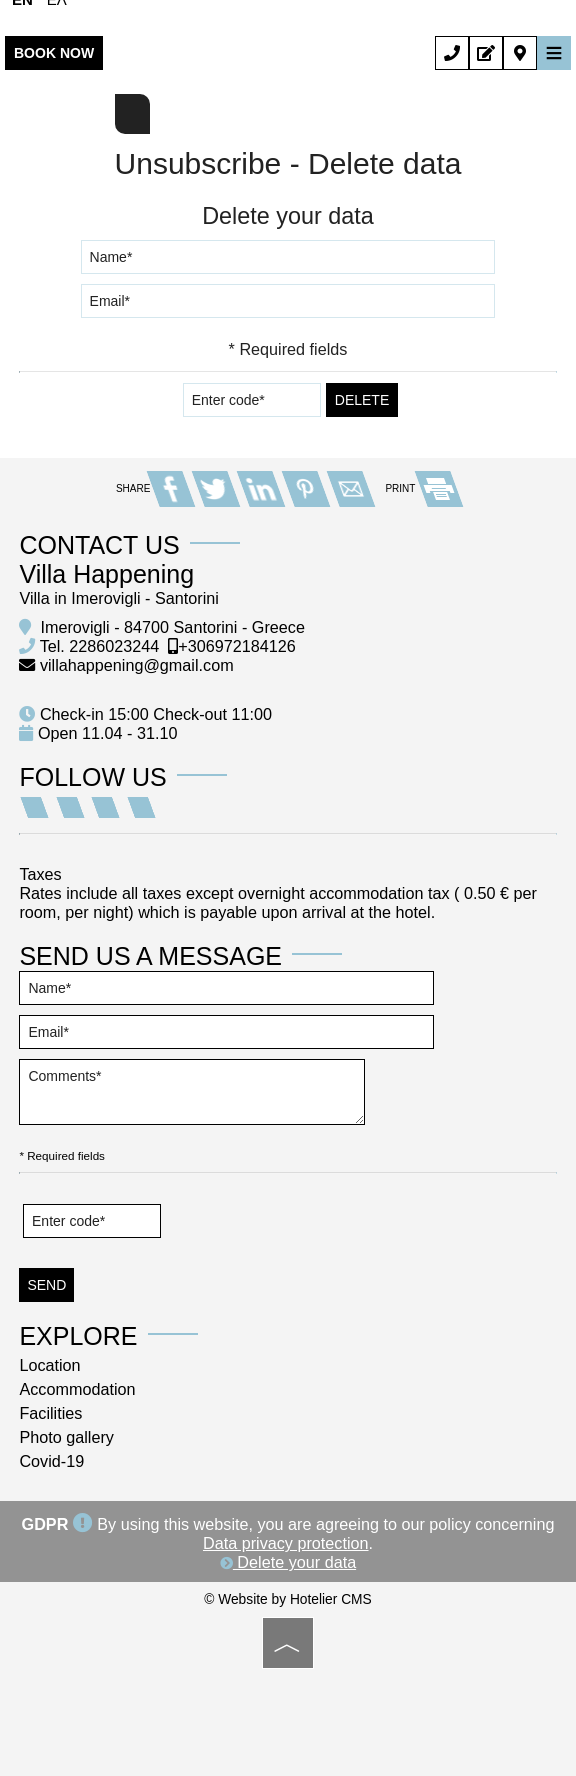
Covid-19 (52, 1458)
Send (48, 1282)
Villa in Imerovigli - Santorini (119, 595)
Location (50, 1362)
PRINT (422, 485)
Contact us (100, 542)
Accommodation (78, 1386)
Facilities (51, 1410)
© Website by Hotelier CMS (287, 1596)
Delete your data (288, 1559)
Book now (54, 53)
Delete (362, 399)
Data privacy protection (286, 1540)
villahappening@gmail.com (138, 662)
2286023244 (115, 643)
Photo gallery (67, 1434)
